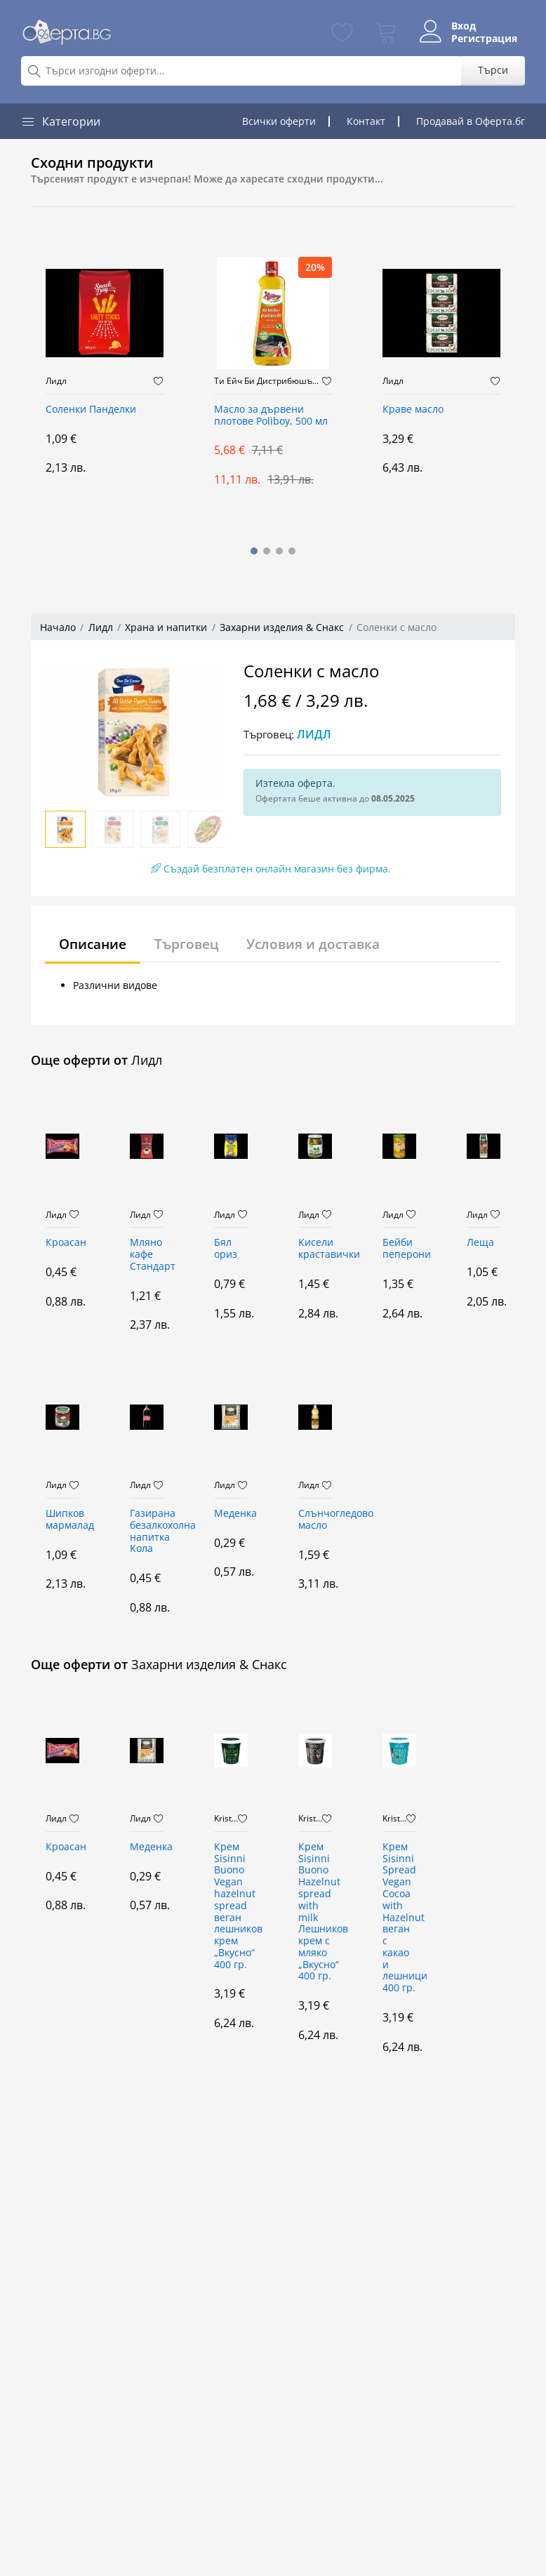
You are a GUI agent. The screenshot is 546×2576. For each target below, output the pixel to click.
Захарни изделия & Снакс (282, 627)
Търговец (193, 943)
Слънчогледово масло (315, 1520)
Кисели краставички (315, 1249)
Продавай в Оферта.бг (470, 121)
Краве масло (413, 410)
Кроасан (62, 1243)
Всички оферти (279, 121)
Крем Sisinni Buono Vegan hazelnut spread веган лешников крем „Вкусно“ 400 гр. (231, 1906)
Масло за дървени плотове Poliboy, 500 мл (271, 415)
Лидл (56, 381)
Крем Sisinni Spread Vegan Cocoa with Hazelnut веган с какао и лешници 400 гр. (399, 1918)
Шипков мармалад (62, 1520)
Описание (95, 943)
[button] (254, 551)
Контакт (366, 121)
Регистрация (481, 38)
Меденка (231, 1514)
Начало (58, 627)
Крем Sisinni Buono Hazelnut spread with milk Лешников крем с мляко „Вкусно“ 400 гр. (315, 1912)
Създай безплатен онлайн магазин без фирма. (271, 868)
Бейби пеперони (399, 1249)
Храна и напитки (166, 627)
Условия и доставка (324, 943)
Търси (493, 70)
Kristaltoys (226, 1819)
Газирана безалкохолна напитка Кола (147, 1531)
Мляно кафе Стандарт (147, 1255)
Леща (480, 1243)
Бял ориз (225, 1249)
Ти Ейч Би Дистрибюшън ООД (268, 381)
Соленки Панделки (91, 410)
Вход (460, 26)
